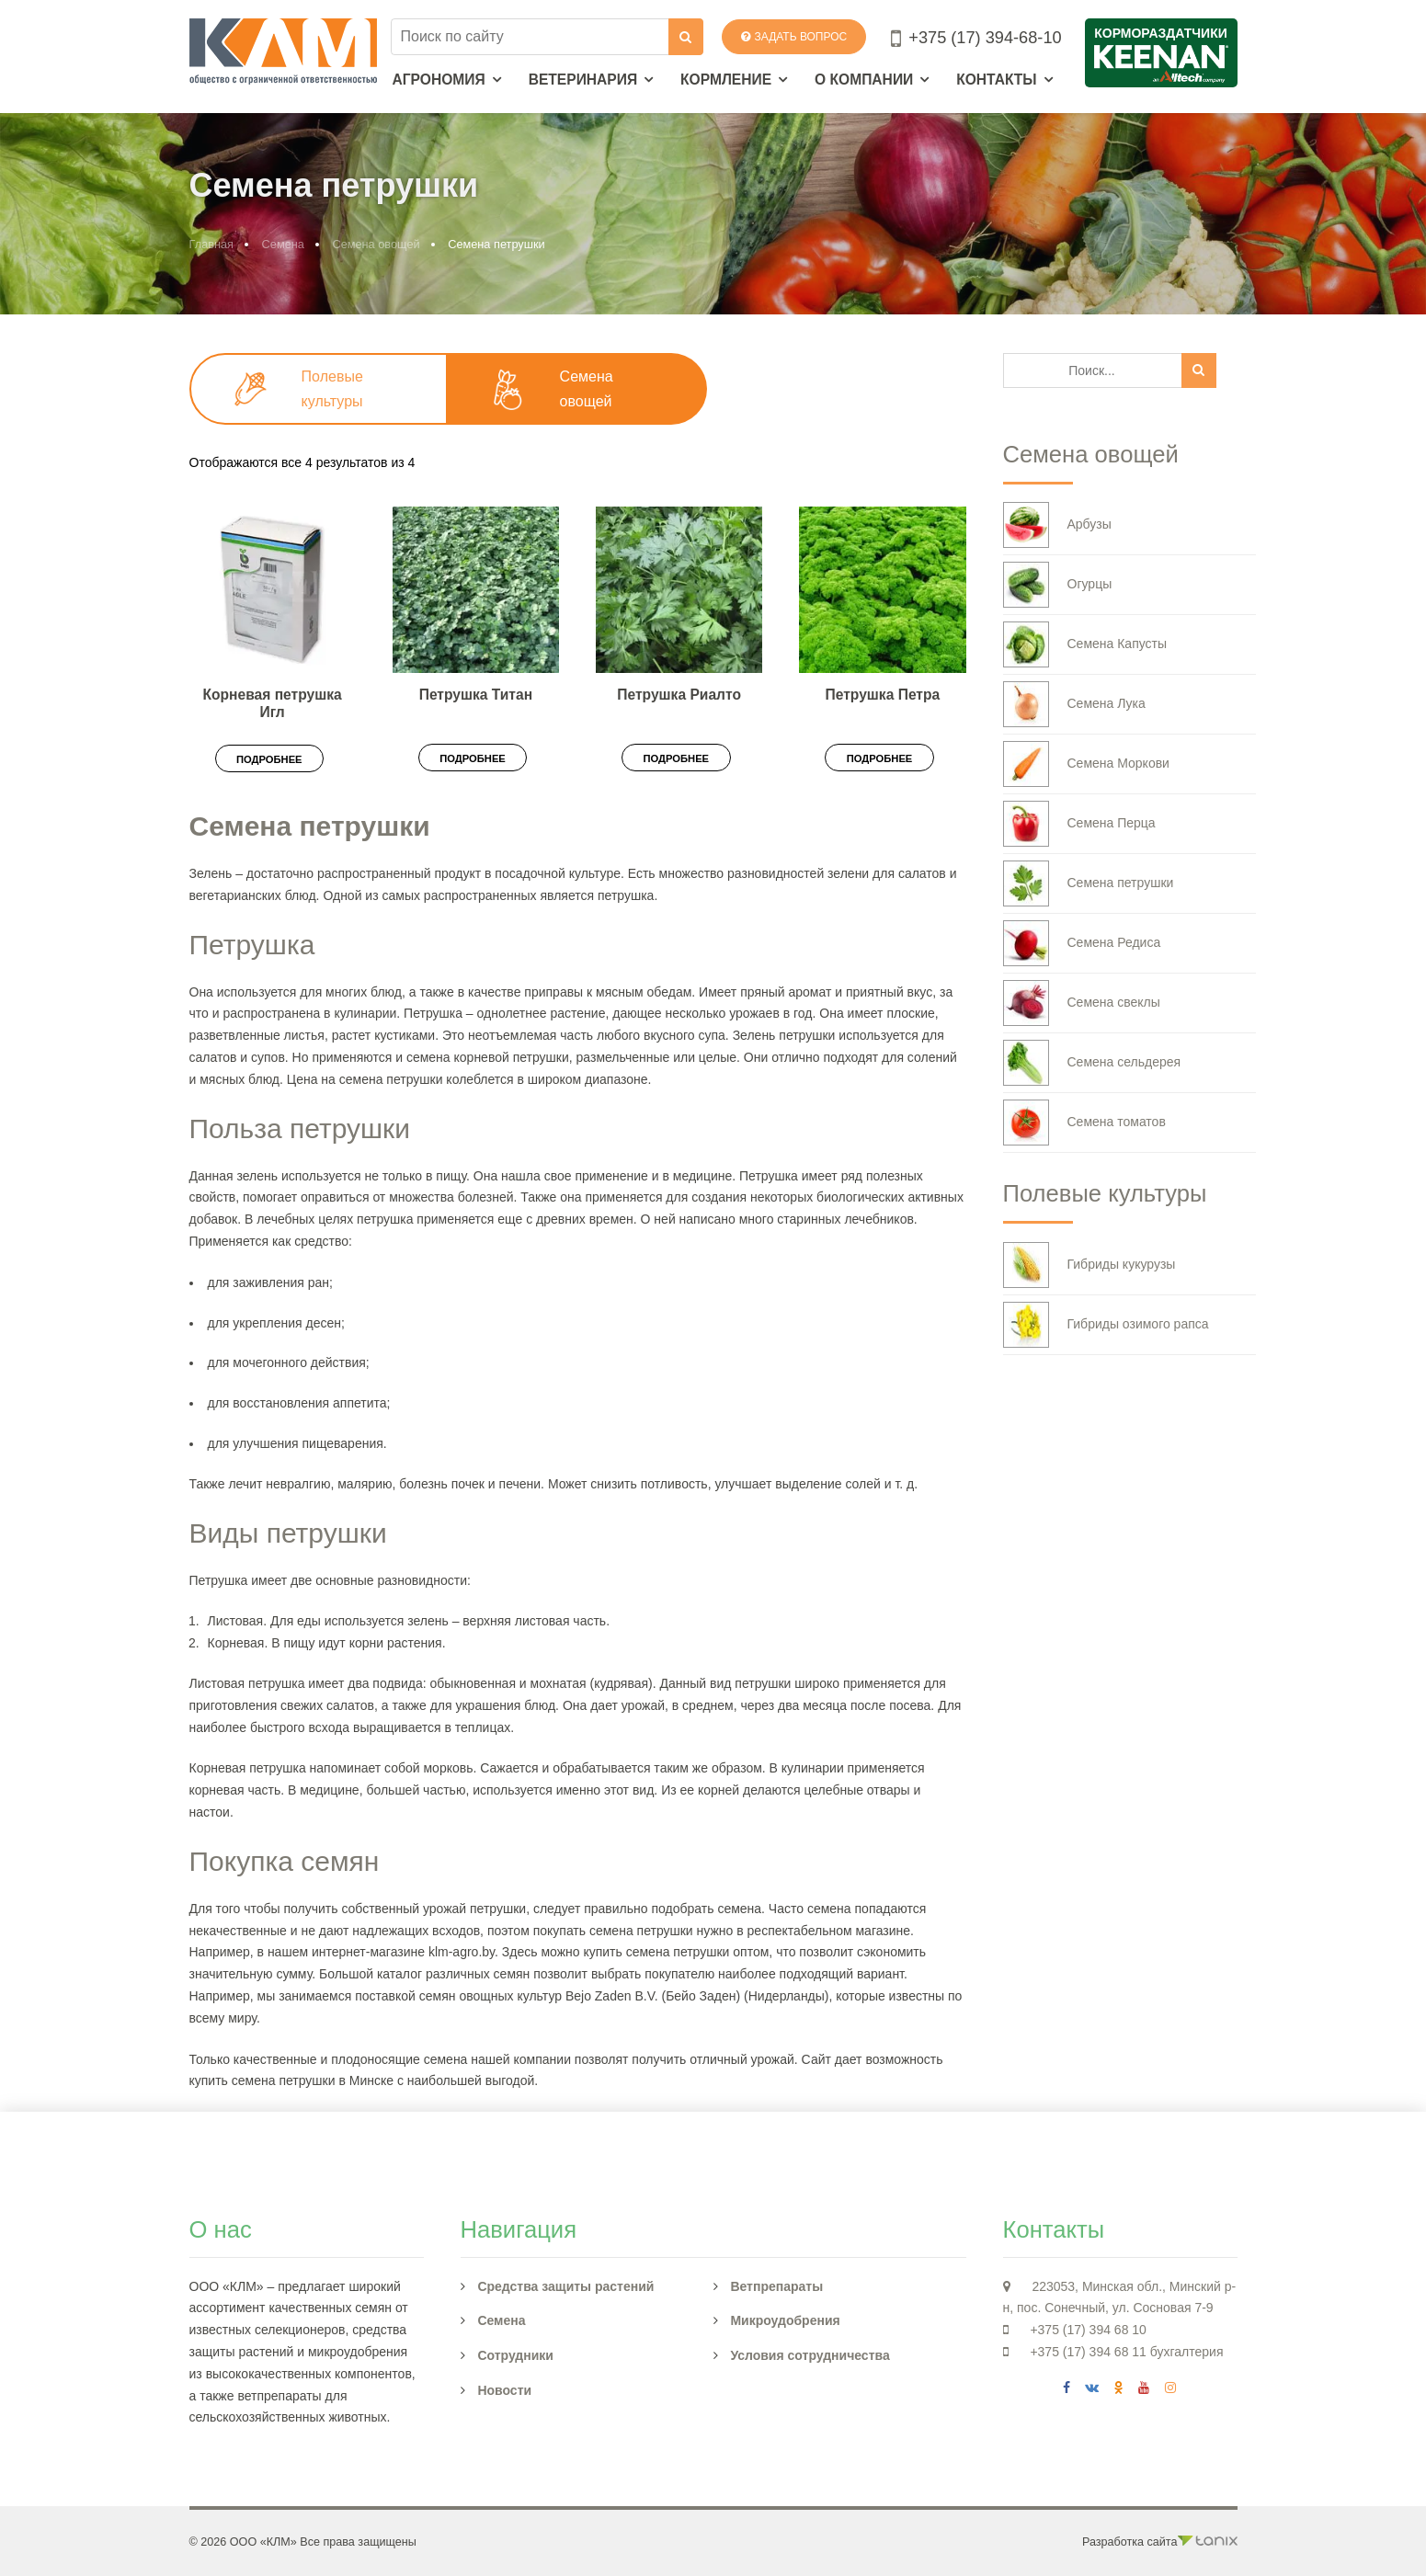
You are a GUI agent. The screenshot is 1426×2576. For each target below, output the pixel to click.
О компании (864, 79)
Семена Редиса (1082, 943)
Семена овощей (375, 244)
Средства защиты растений (565, 2286)
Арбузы (1057, 525)
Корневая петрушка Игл (272, 703)
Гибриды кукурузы (1089, 1265)
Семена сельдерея (1092, 1063)
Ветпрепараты (776, 2286)
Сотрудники (515, 2355)
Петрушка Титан (475, 694)
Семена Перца (1079, 824)
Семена (283, 244)
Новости (504, 2390)
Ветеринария (583, 79)
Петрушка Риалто (679, 694)
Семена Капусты (1085, 644)
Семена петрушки (1088, 883)
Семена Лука (1074, 704)
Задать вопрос (794, 36)
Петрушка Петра (883, 694)
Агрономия (439, 79)
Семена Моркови (1086, 764)
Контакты (996, 79)
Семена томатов (1084, 1123)
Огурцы (1057, 585)
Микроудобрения (784, 2320)
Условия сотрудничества (809, 2355)
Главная (211, 244)
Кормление (725, 79)
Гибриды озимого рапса (1106, 1325)
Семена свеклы (1081, 1003)
